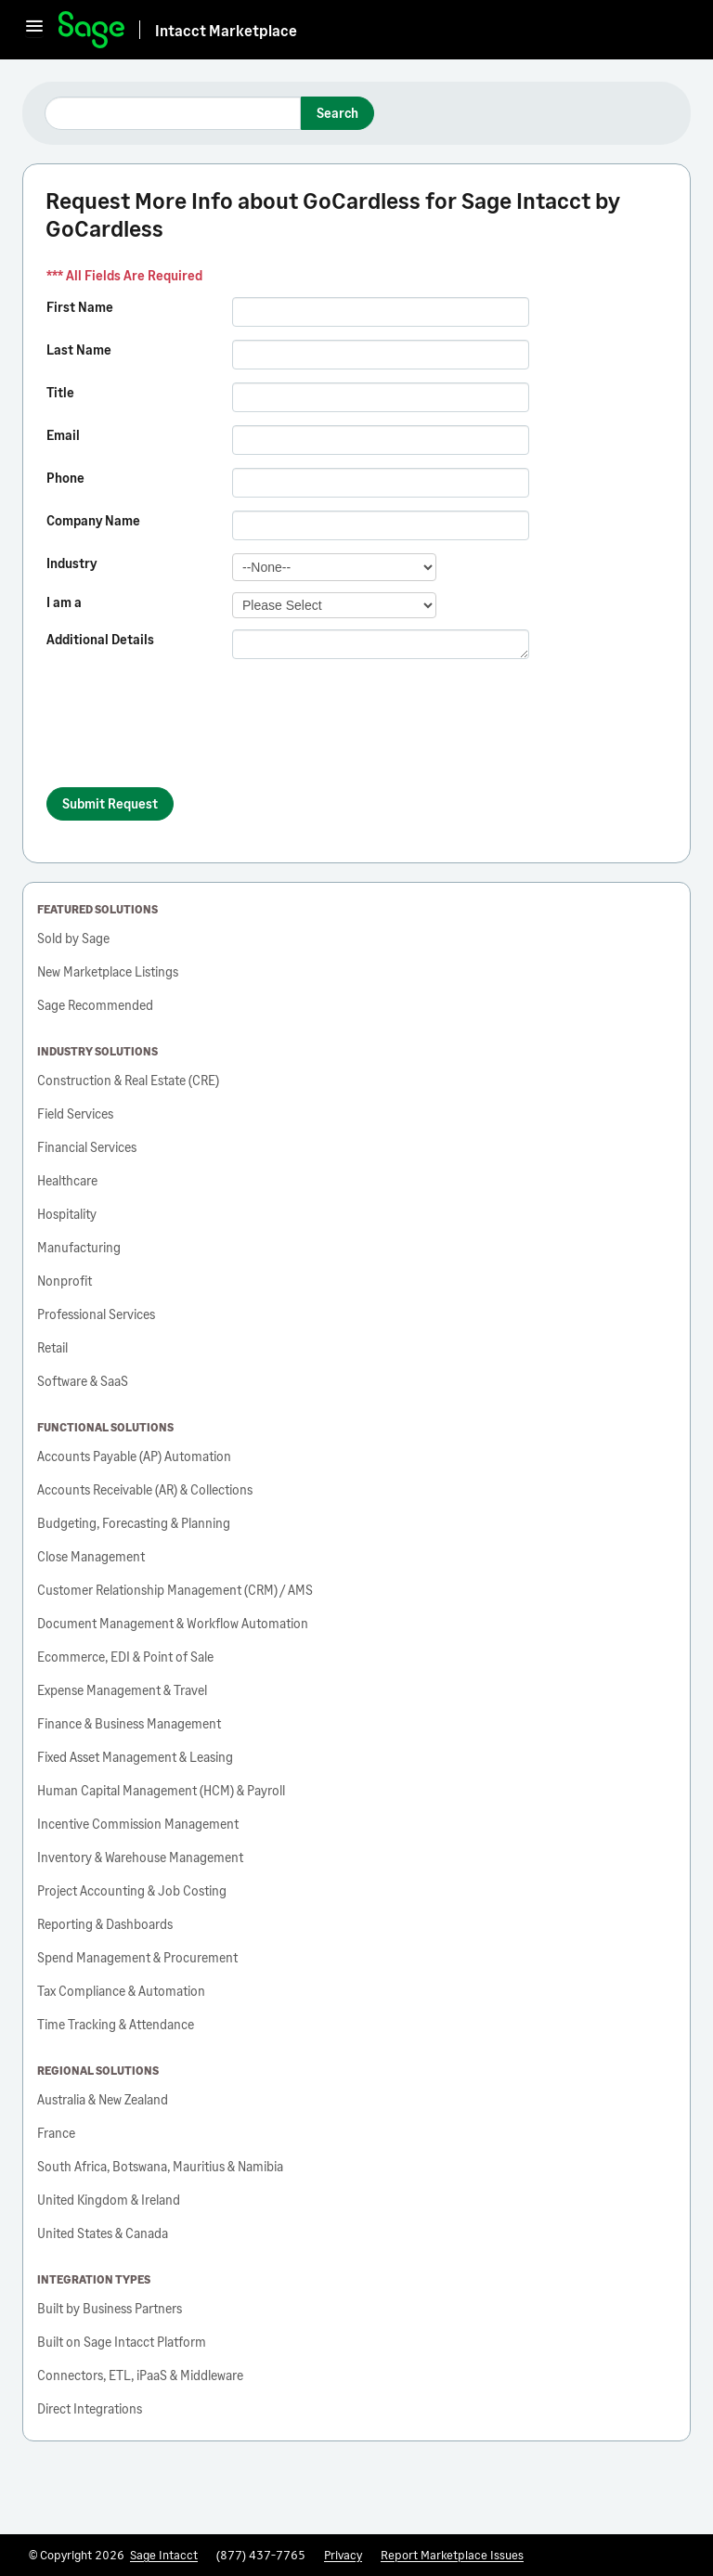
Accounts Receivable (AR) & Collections (145, 1489)
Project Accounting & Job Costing (132, 1890)
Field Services (75, 1113)
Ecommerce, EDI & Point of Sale (125, 1656)
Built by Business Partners (109, 2308)
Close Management (91, 1556)
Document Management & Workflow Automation (172, 1623)
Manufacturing (79, 1247)
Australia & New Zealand (102, 2099)
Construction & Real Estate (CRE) (128, 1080)
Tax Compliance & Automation (121, 1991)
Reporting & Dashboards (105, 1924)
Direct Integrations (89, 2408)
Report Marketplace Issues (452, 2554)
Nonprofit (64, 1280)
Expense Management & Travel (122, 1690)
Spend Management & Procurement (137, 1957)
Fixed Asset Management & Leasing (135, 1757)
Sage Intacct (164, 2554)
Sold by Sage (73, 938)
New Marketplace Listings (107, 971)
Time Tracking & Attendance (115, 2024)
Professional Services (96, 1314)
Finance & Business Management (129, 1723)
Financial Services (86, 1147)
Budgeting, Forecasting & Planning (133, 1523)
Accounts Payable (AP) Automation (134, 1456)
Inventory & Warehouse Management (140, 1857)
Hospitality (67, 1214)
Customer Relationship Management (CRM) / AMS (175, 1590)
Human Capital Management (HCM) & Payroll (161, 1790)
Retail (52, 1347)
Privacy (343, 2554)
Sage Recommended (95, 1005)
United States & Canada (102, 2233)
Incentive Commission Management (138, 1824)
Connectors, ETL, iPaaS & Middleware (140, 2375)
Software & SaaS (82, 1381)
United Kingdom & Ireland (108, 2199)
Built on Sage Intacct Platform (121, 2341)
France (56, 2133)
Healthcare (67, 1180)
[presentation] (187, 731)
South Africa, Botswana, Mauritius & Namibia (160, 2166)
